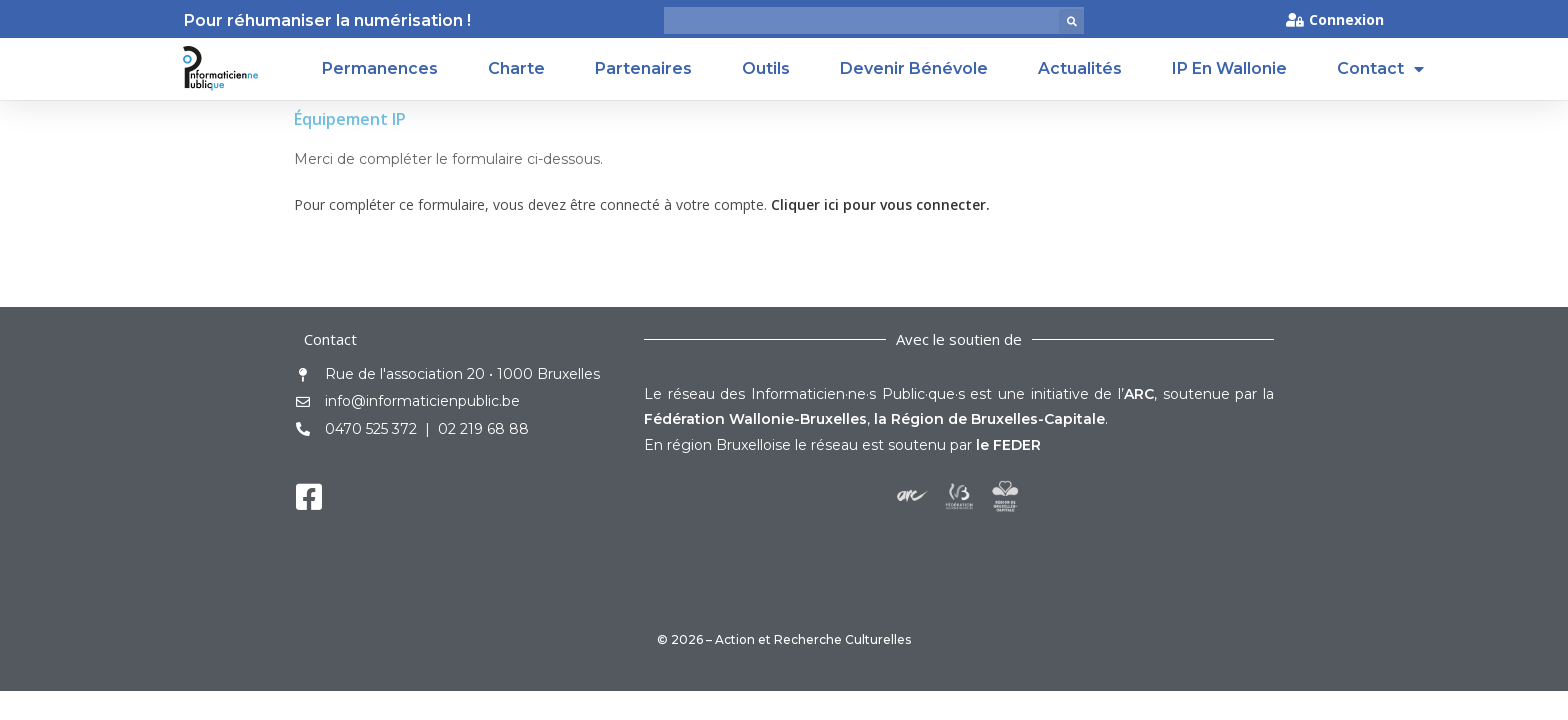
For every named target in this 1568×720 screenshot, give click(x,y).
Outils (766, 68)
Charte (516, 68)
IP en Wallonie (1229, 68)
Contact (1380, 69)
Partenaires (643, 68)
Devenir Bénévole (914, 68)
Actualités (1080, 68)
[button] (1071, 21)
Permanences (380, 68)
